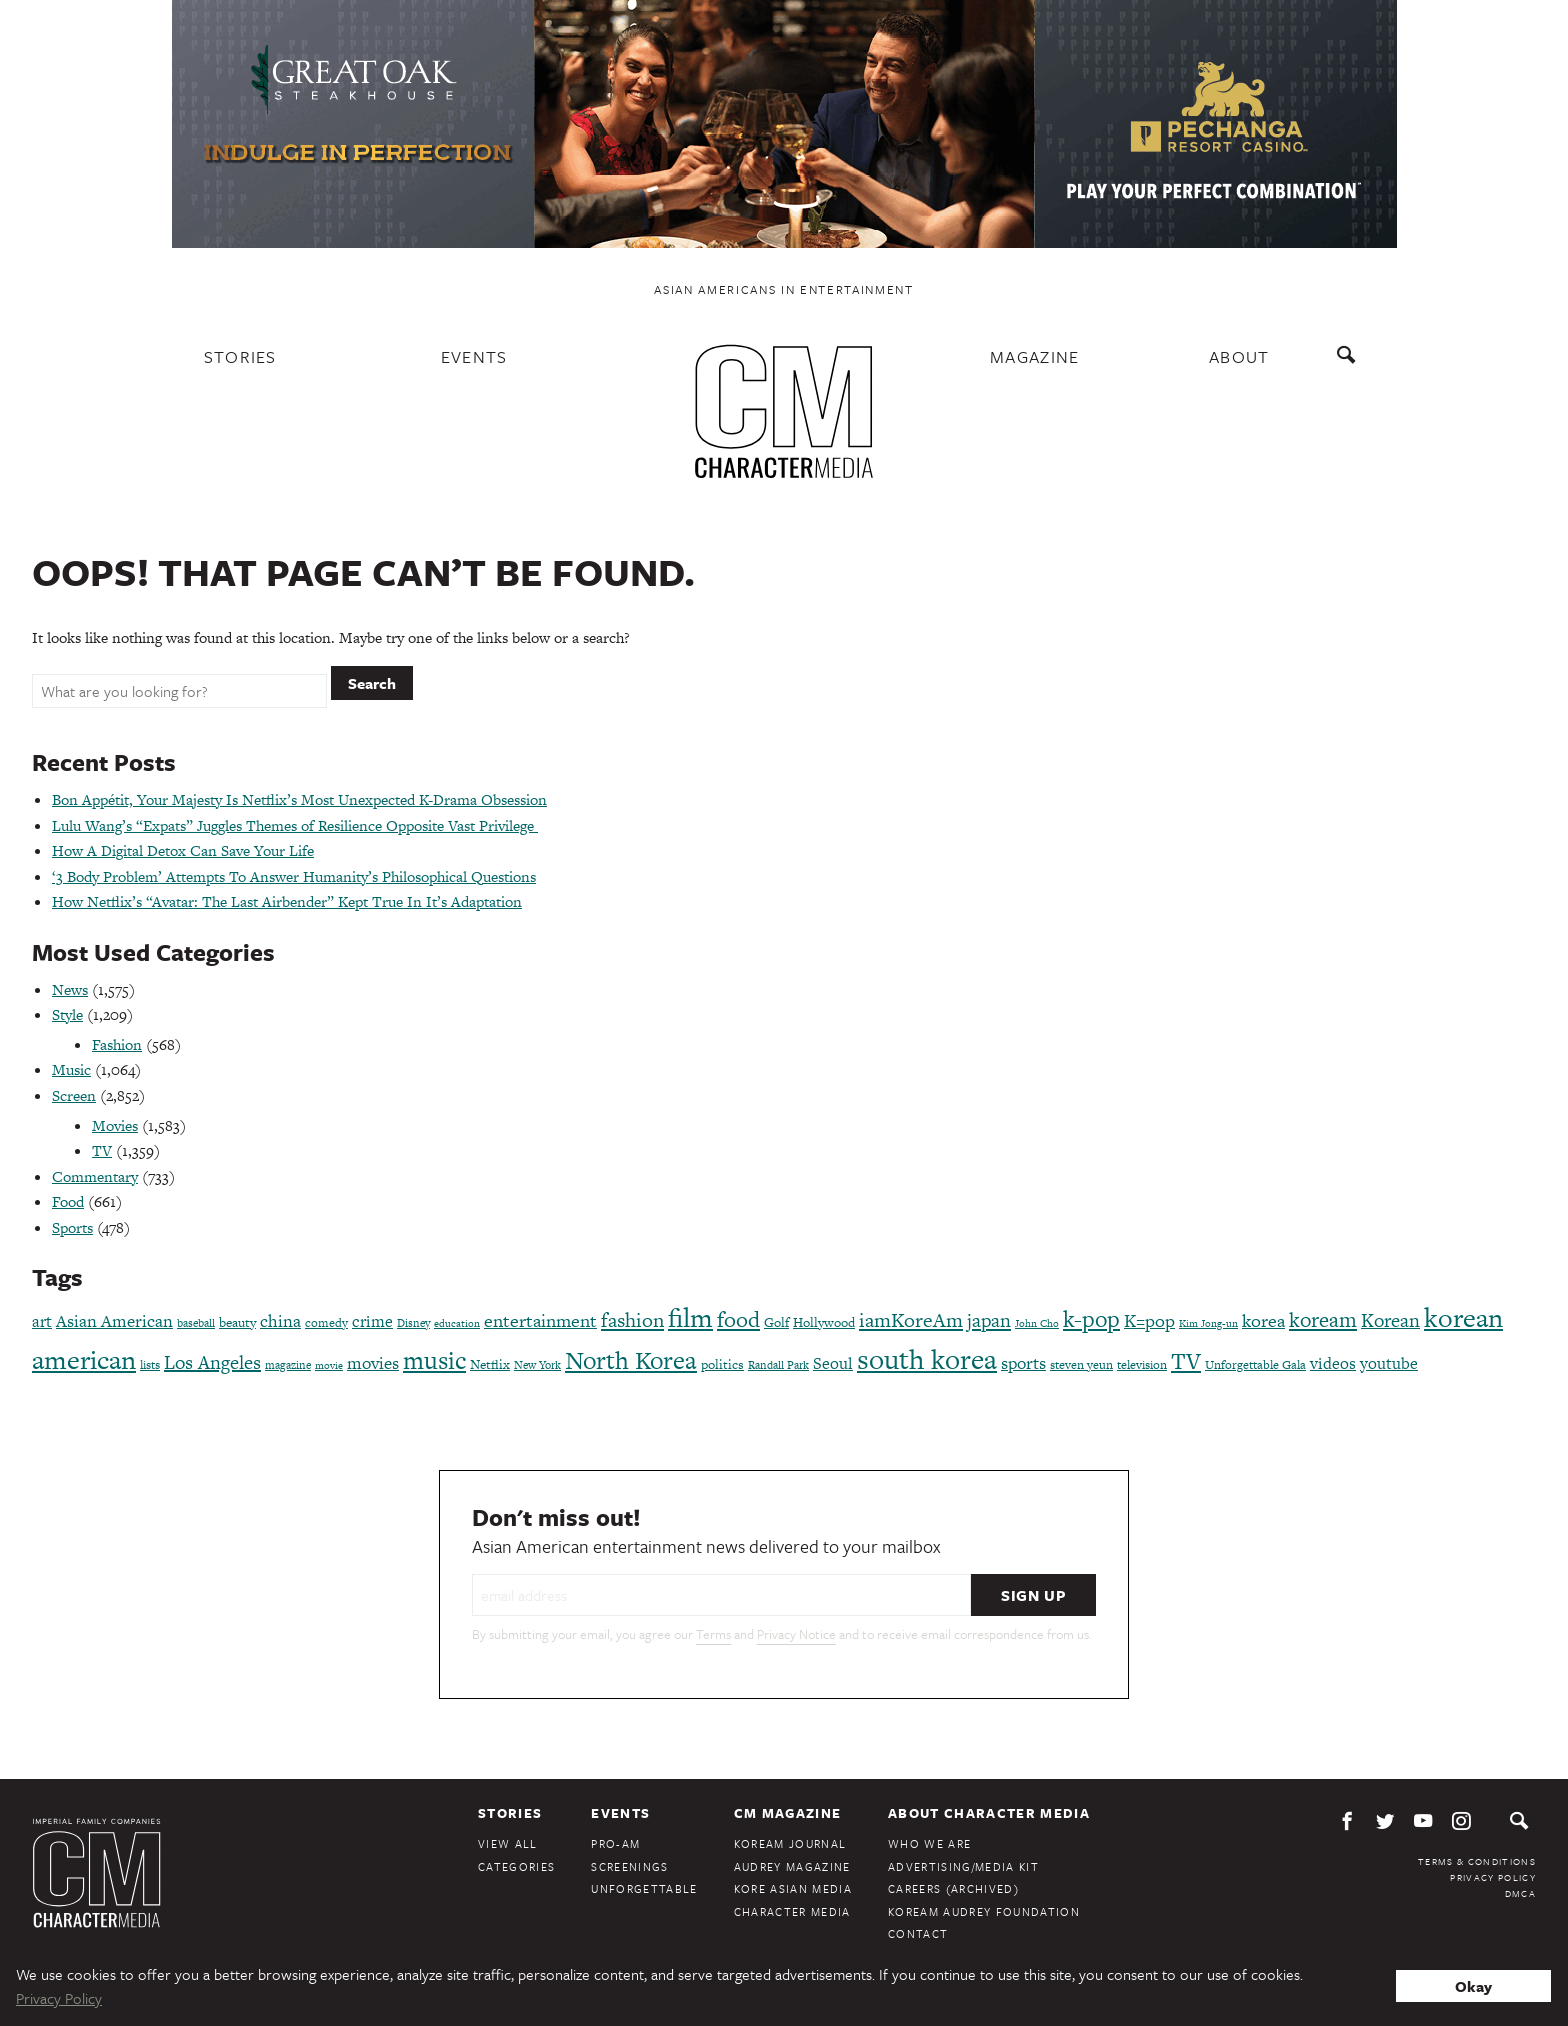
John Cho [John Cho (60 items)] (1037, 1323)
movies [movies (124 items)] (373, 1363)
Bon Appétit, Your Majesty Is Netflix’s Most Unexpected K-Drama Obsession (299, 799)
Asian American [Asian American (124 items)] (114, 1321)
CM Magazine (788, 1813)
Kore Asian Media (793, 1888)
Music (71, 1069)
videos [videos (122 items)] (1333, 1363)
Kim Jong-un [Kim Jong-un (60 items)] (1208, 1323)
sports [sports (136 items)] (1023, 1363)
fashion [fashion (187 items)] (632, 1320)
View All (508, 1843)
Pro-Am (615, 1843)
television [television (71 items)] (1142, 1365)
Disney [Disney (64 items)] (413, 1323)
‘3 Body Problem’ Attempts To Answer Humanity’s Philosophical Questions (294, 876)
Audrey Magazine (792, 1866)
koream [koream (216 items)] (1323, 1319)
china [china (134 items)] (280, 1321)
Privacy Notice (796, 1634)
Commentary (95, 1176)
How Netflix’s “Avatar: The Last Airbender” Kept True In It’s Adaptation (287, 901)
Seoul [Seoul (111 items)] (833, 1363)
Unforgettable (644, 1888)
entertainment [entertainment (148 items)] (540, 1320)
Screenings (629, 1866)
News (70, 989)
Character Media (792, 1911)
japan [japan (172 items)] (989, 1320)
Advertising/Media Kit (963, 1866)
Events (474, 356)
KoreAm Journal (790, 1843)
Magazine (1035, 356)
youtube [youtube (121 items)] (1389, 1363)
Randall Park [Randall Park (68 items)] (778, 1365)
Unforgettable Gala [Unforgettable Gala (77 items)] (1255, 1365)
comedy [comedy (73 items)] (326, 1323)
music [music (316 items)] (434, 1360)
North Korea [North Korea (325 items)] (631, 1360)
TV (102, 1150)
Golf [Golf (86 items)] (776, 1322)
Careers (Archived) (953, 1888)
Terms (713, 1634)
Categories (516, 1866)
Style (67, 1014)
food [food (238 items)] (738, 1319)
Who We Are (929, 1843)
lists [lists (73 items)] (150, 1365)
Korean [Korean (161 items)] (1390, 1320)
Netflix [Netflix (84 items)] (490, 1364)
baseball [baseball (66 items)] (196, 1323)
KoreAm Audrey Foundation (984, 1911)
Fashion (117, 1044)
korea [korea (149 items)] (1263, 1320)
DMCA (1520, 1893)
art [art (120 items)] (42, 1321)
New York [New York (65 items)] (537, 1365)
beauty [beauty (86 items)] (237, 1322)
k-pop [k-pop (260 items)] (1091, 1319)
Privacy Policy (1493, 1877)
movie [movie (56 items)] (329, 1365)
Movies (115, 1125)
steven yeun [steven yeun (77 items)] (1081, 1365)
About (1239, 356)
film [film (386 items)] (690, 1317)
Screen (74, 1095)
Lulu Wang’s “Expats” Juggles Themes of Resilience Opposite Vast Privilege (295, 825)
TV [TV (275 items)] (1186, 1361)
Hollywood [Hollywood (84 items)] (824, 1322)
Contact (918, 1933)
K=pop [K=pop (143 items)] (1149, 1320)
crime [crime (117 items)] (372, 1321)
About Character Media (989, 1813)
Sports (72, 1227)
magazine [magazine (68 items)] (288, 1365)
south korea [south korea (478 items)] (927, 1359)
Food (68, 1201)
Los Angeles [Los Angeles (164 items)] (212, 1362)
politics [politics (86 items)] (722, 1364)
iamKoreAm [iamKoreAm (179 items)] (911, 1320)
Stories (240, 356)
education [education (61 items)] (457, 1323)
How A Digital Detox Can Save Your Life (183, 850)
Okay (1473, 1986)
